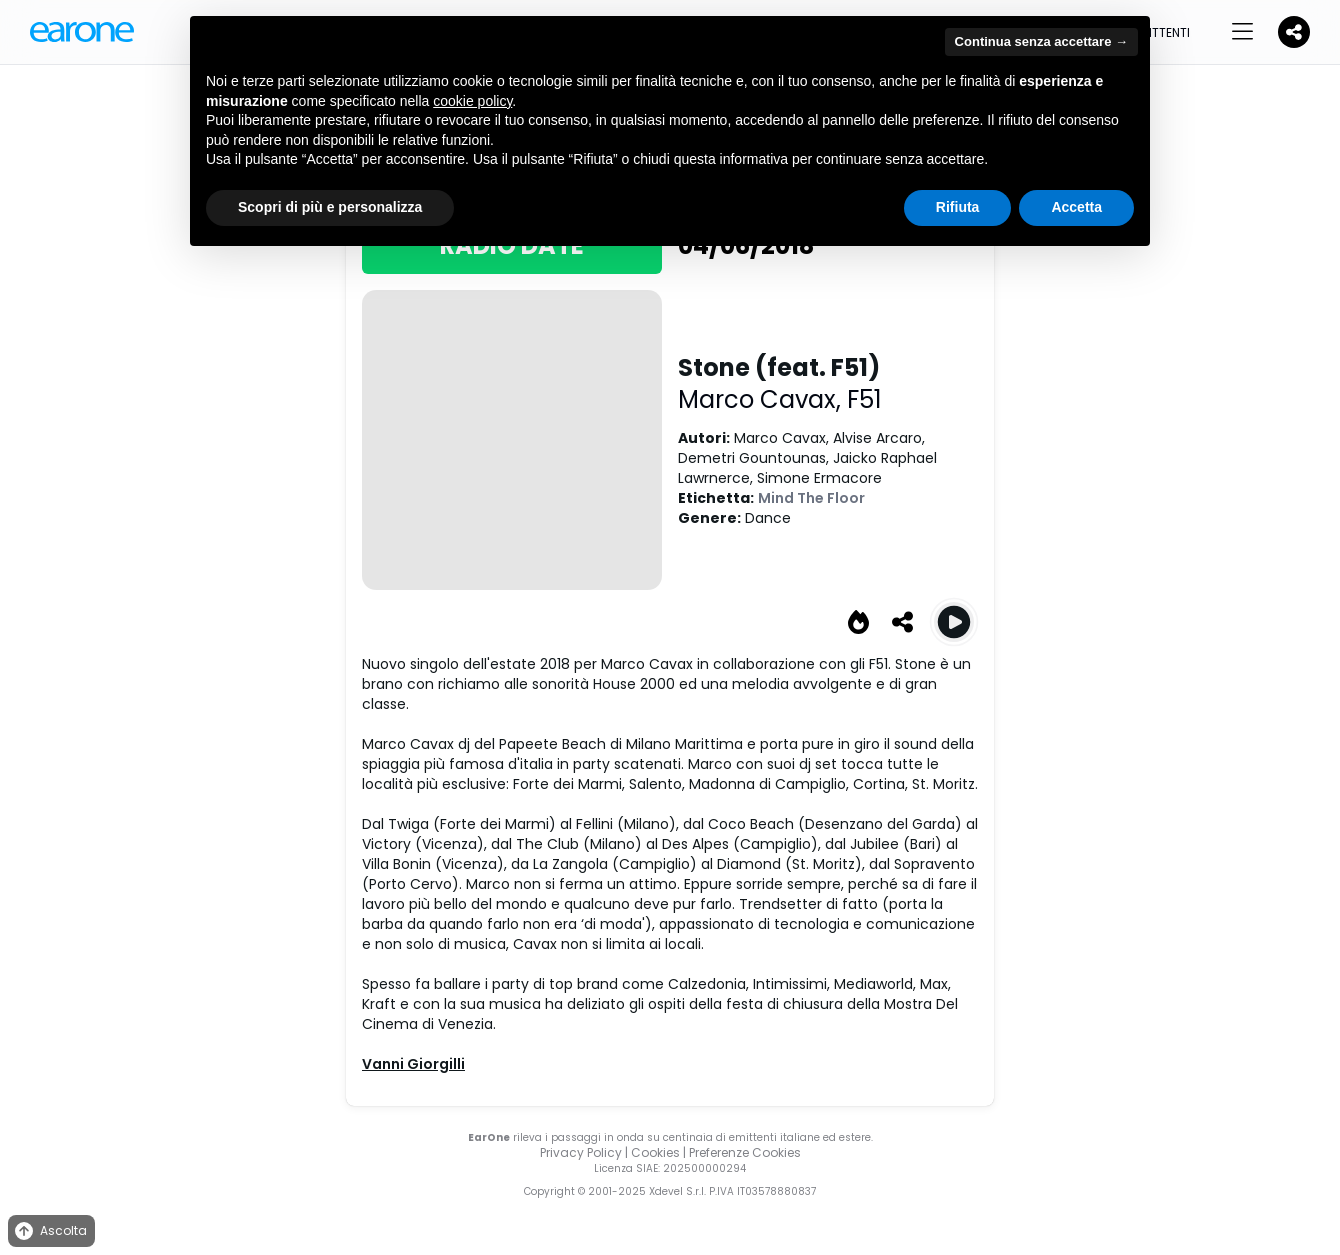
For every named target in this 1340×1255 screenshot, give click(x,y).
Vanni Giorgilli (413, 1064)
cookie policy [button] (472, 101)
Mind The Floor (811, 498)
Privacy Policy (581, 1152)
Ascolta (49, 1231)
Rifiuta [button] (958, 207)
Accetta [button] (1076, 207)
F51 (864, 399)
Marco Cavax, (762, 399)
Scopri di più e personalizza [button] (330, 207)
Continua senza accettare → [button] (1041, 41)
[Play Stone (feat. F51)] (954, 622)
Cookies (655, 1152)
